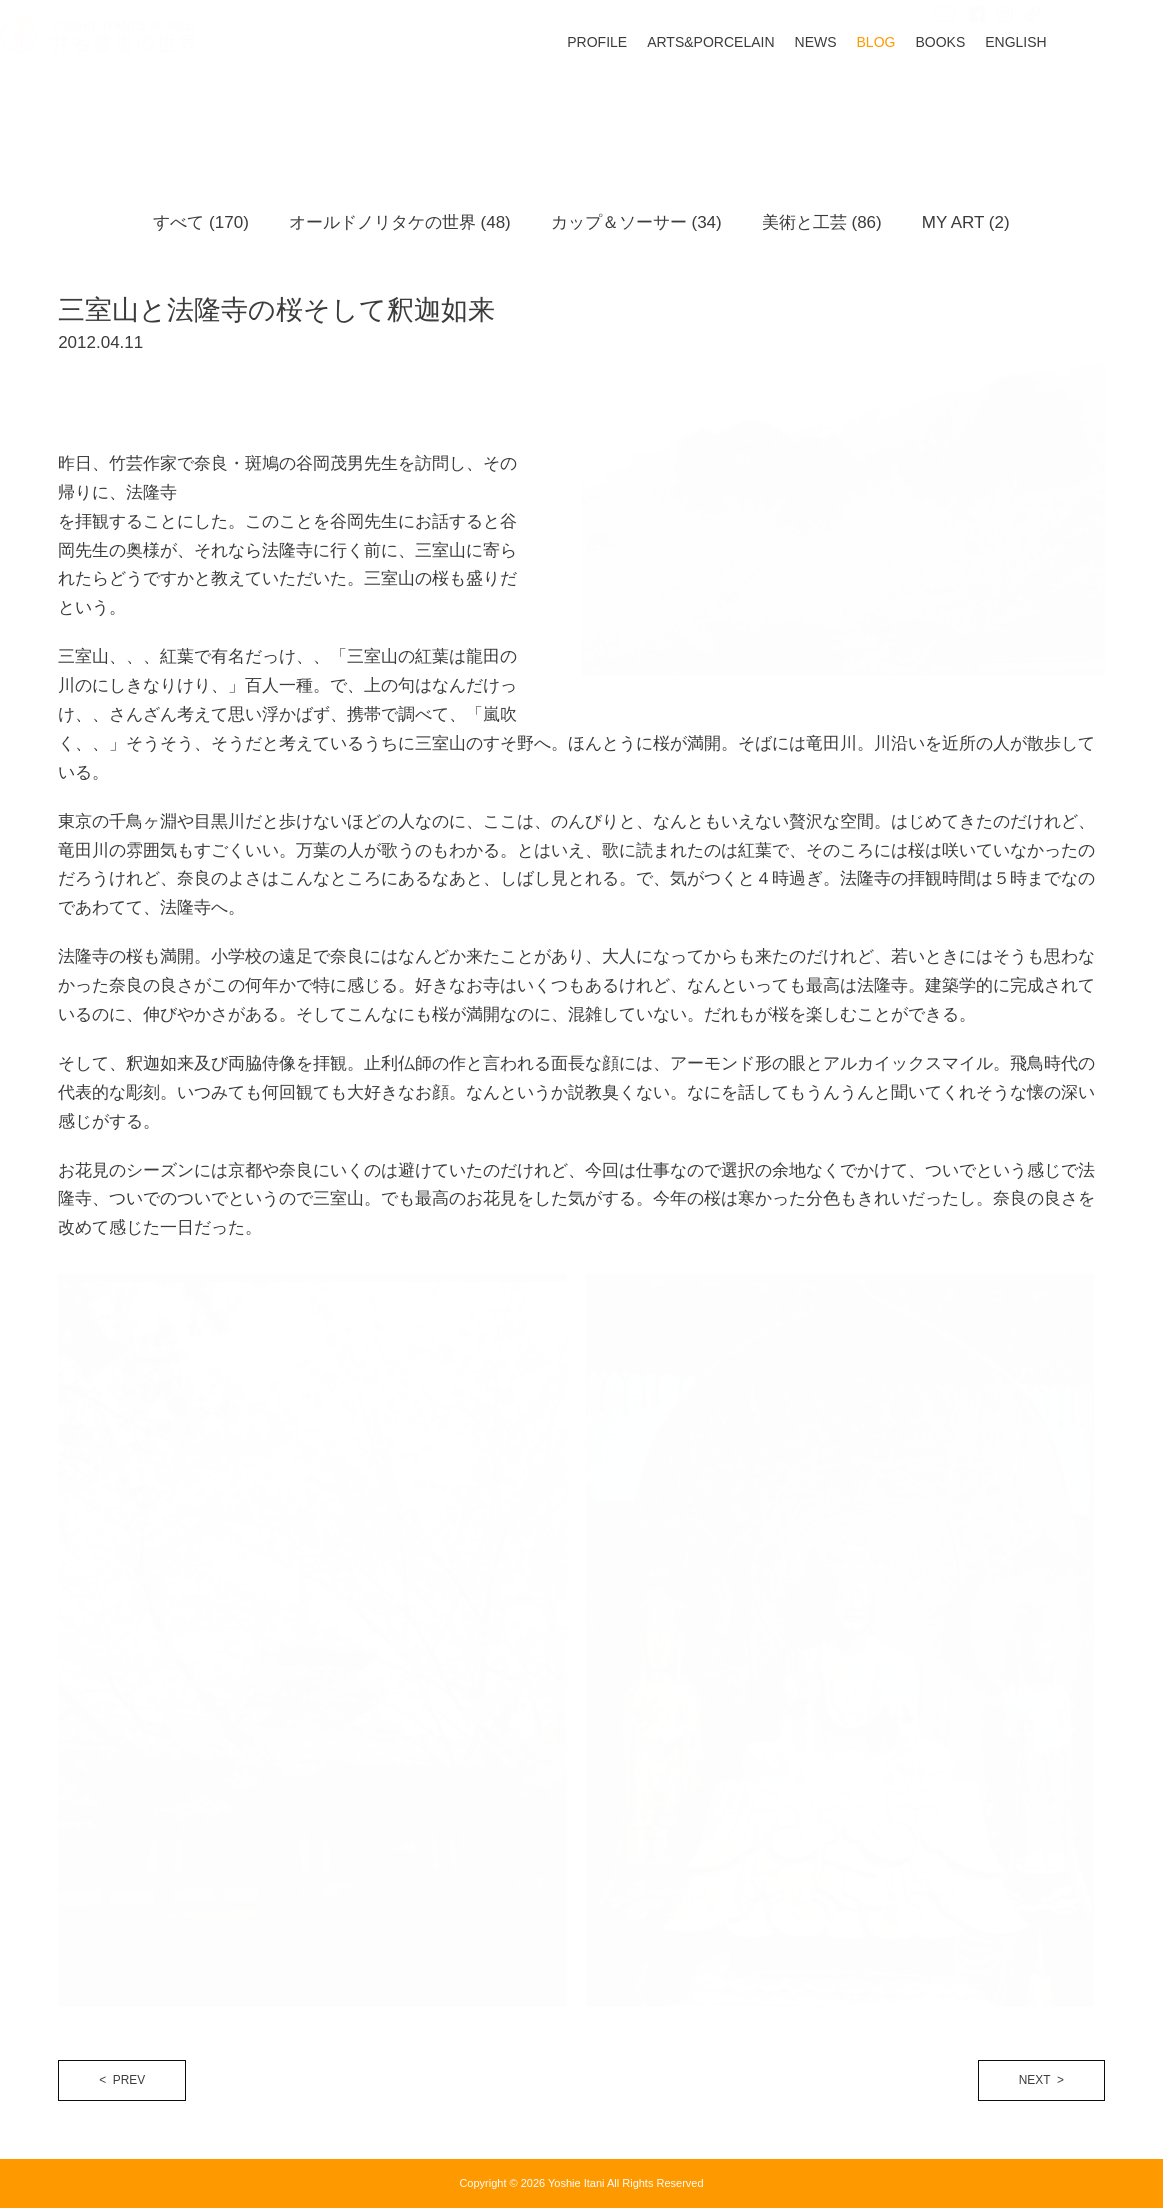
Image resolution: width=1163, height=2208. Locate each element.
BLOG (934, 101)
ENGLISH (1073, 101)
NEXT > (1041, 2080)
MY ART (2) (966, 222)
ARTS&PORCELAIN (768, 101)
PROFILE (655, 101)
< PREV (122, 2080)
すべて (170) (200, 222)
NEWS (874, 101)
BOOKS (999, 101)
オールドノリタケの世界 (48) (400, 222)
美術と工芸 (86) (822, 222)
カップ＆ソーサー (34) (636, 222)
